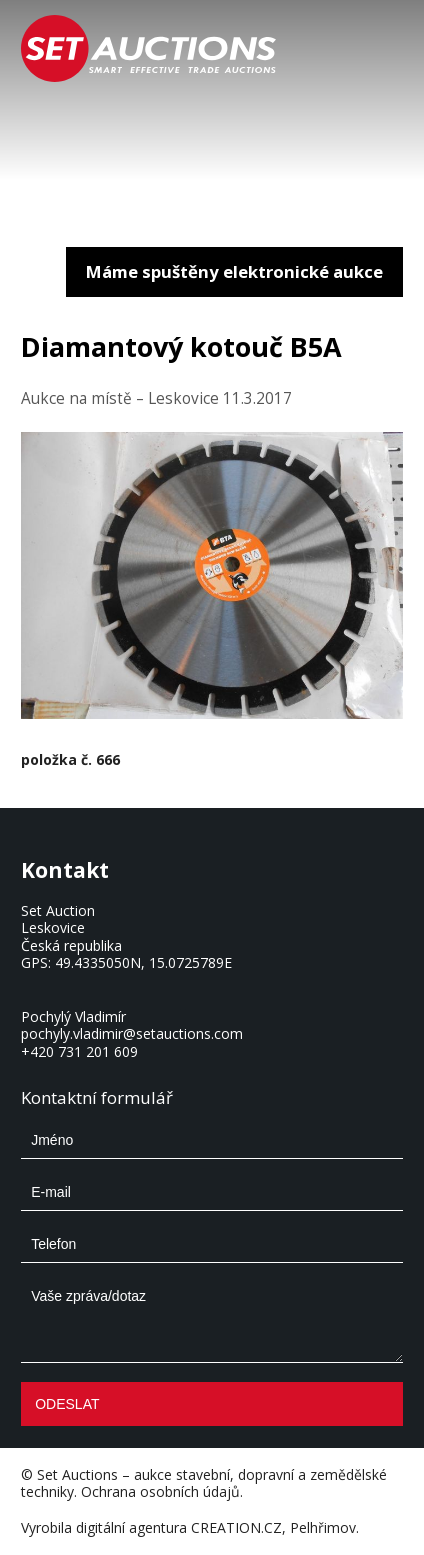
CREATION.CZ (236, 1527)
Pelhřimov (323, 1527)
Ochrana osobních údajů (160, 1491)
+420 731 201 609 (79, 1051)
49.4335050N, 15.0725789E (143, 962)
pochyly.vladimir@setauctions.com (132, 1033)
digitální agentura (131, 1527)
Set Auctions (77, 1474)
